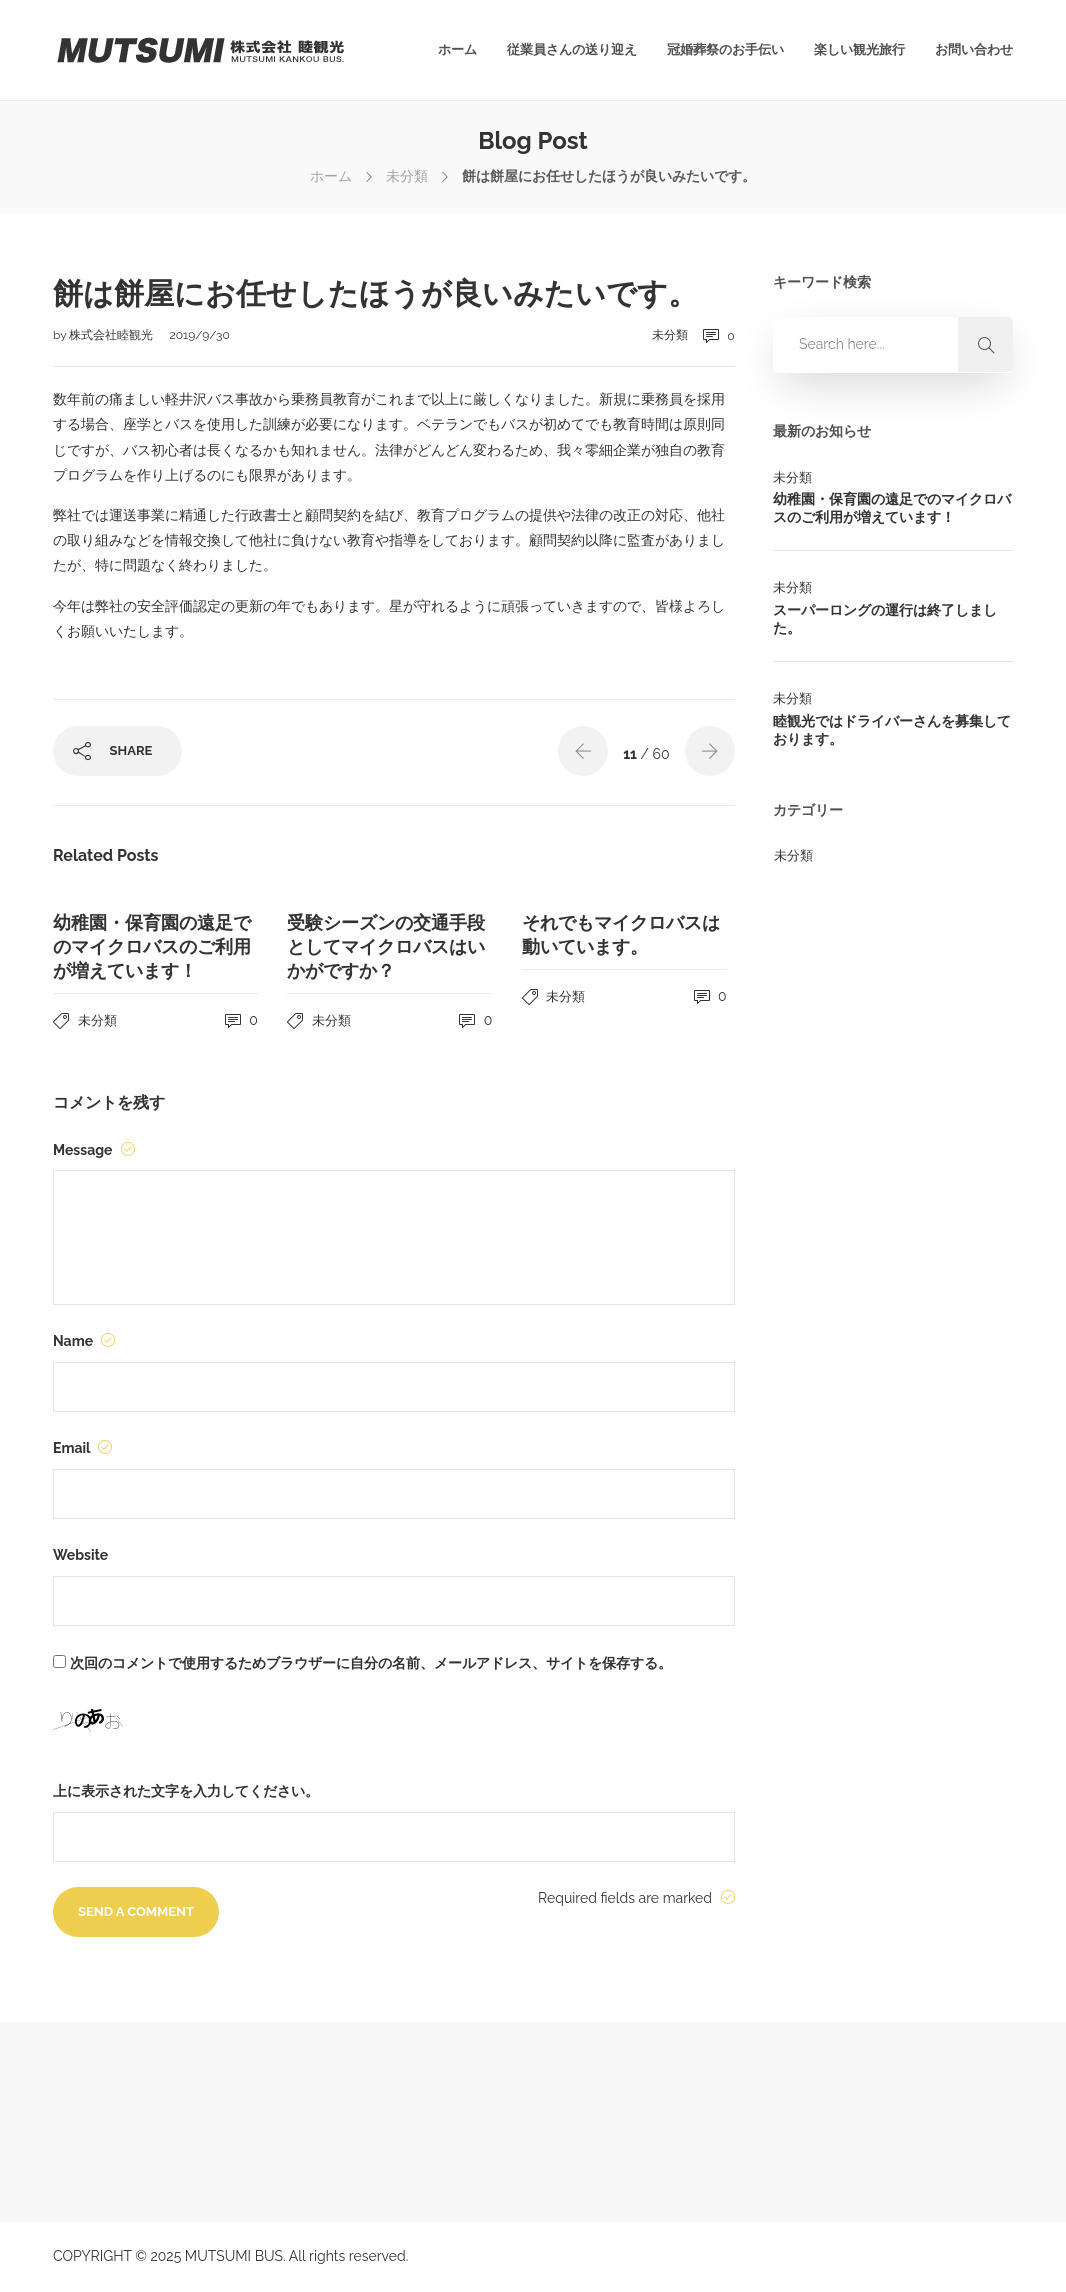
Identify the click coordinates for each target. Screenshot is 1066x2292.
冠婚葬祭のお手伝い (725, 49)
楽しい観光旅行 (859, 49)
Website (80, 1555)
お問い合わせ (974, 49)
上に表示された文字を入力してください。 (186, 1791)
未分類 (407, 176)
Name (84, 1341)
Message (94, 1150)
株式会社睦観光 (112, 335)
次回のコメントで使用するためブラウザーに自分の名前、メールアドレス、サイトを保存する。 (371, 1663)
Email (82, 1448)
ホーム (457, 49)
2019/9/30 (200, 335)
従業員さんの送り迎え (572, 49)
